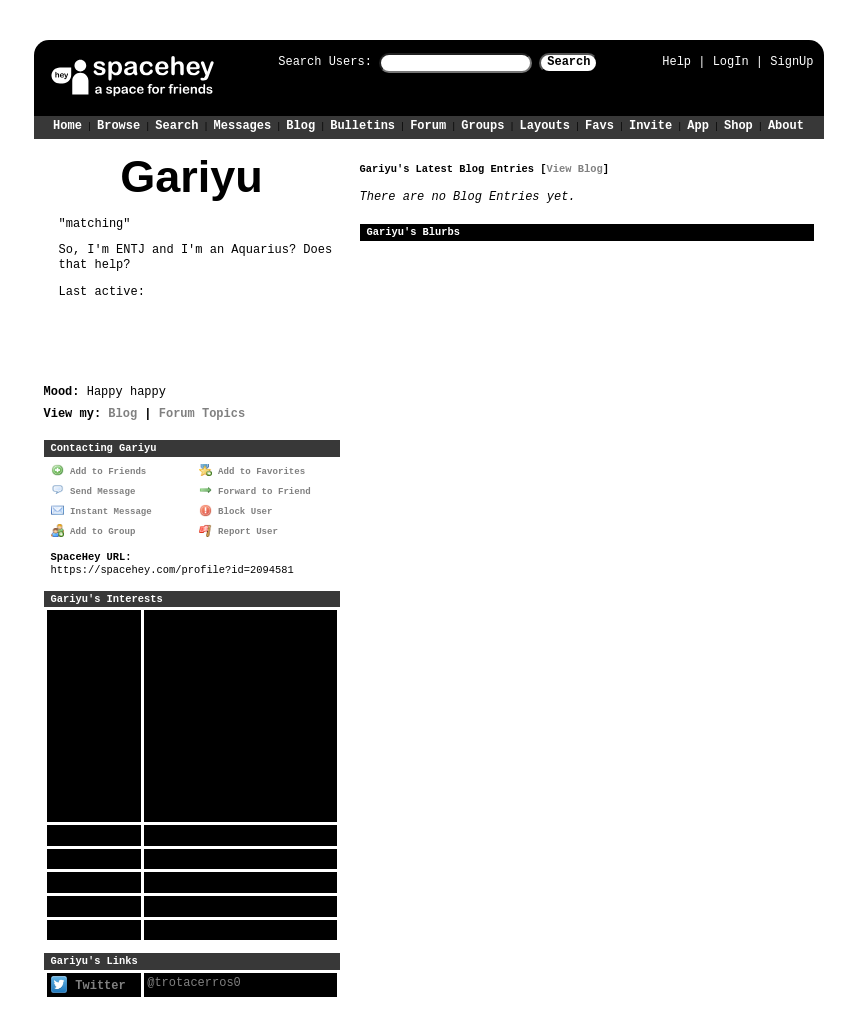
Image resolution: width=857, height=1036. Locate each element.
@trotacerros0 (194, 980)
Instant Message (101, 508)
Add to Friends (98, 469)
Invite (650, 124)
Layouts (545, 124)
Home (67, 124)
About (786, 124)
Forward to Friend (254, 488)
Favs (599, 124)
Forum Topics (202, 412)
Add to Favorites (252, 469)
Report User (238, 528)
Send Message (93, 488)
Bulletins (362, 124)
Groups (482, 124)
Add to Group (93, 528)
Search (586, 62)
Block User (235, 508)
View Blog (575, 168)
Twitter (88, 982)
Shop (738, 124)
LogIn (731, 61)
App (698, 124)
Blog (300, 124)
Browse (118, 124)
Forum (428, 124)
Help (676, 61)
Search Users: (307, 62)
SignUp (791, 61)
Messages (243, 124)
